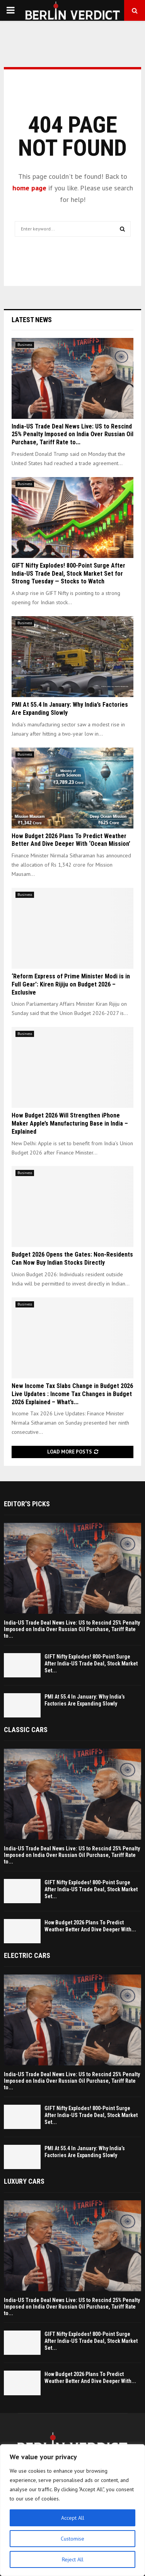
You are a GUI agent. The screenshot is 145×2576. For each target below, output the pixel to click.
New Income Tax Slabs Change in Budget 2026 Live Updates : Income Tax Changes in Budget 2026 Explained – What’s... (72, 1394)
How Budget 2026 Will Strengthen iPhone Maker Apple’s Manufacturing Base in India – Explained (70, 1123)
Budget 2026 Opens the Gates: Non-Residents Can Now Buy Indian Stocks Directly (72, 1258)
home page (29, 187)
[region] (72, 2510)
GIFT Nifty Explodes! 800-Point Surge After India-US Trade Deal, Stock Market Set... (91, 1663)
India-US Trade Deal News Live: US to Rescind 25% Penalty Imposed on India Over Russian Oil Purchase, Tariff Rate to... (72, 434)
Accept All (72, 2517)
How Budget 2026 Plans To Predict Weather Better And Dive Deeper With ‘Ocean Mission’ (71, 840)
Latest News (32, 320)
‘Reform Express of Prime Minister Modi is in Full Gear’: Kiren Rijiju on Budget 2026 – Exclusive (71, 984)
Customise (72, 2538)
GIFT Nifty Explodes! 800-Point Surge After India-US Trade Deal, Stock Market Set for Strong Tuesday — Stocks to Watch (68, 573)
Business (24, 344)
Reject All (73, 2559)
